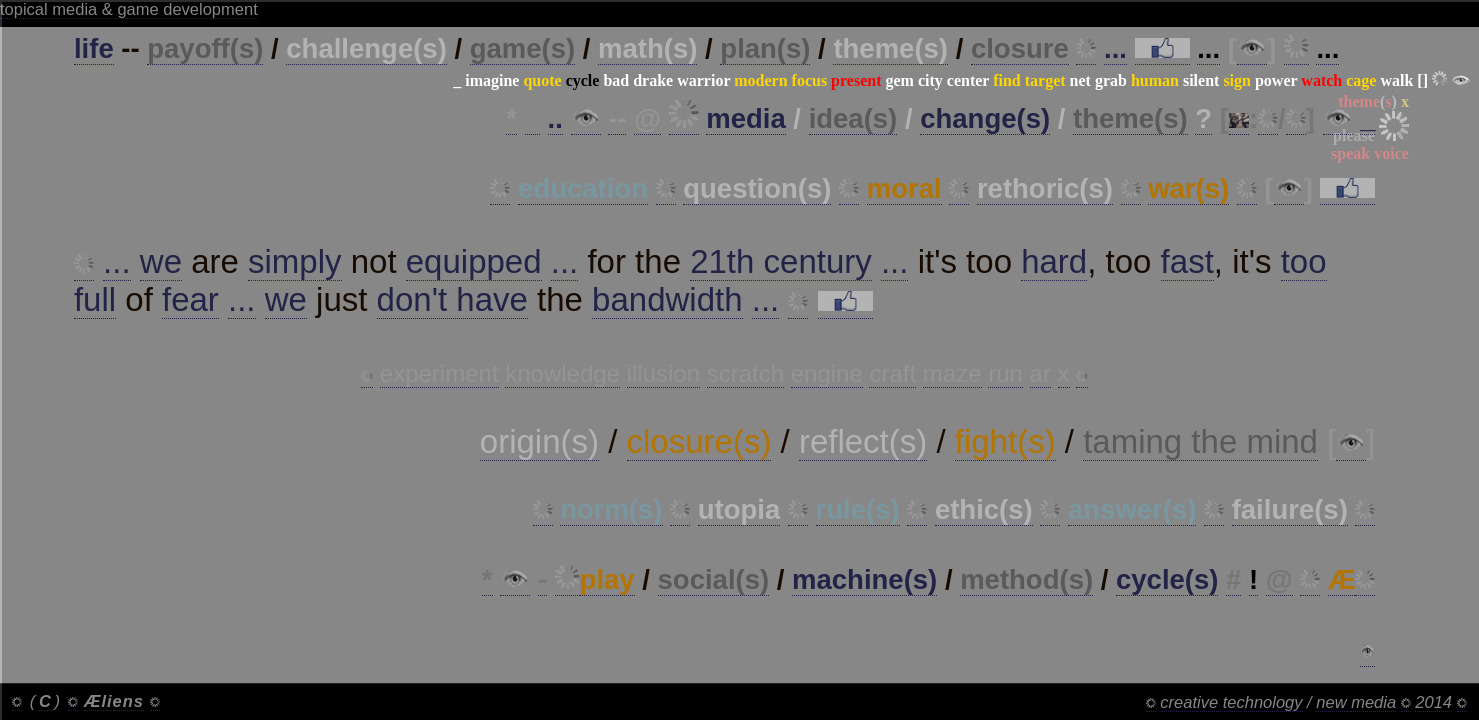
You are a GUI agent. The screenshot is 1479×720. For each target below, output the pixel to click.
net (1080, 80)
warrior (703, 80)
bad (616, 80)
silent (1201, 80)
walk (1396, 80)
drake (653, 80)
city (930, 80)
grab (1111, 80)
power (1276, 80)
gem (899, 80)
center (968, 80)
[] (1422, 80)
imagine (492, 80)
